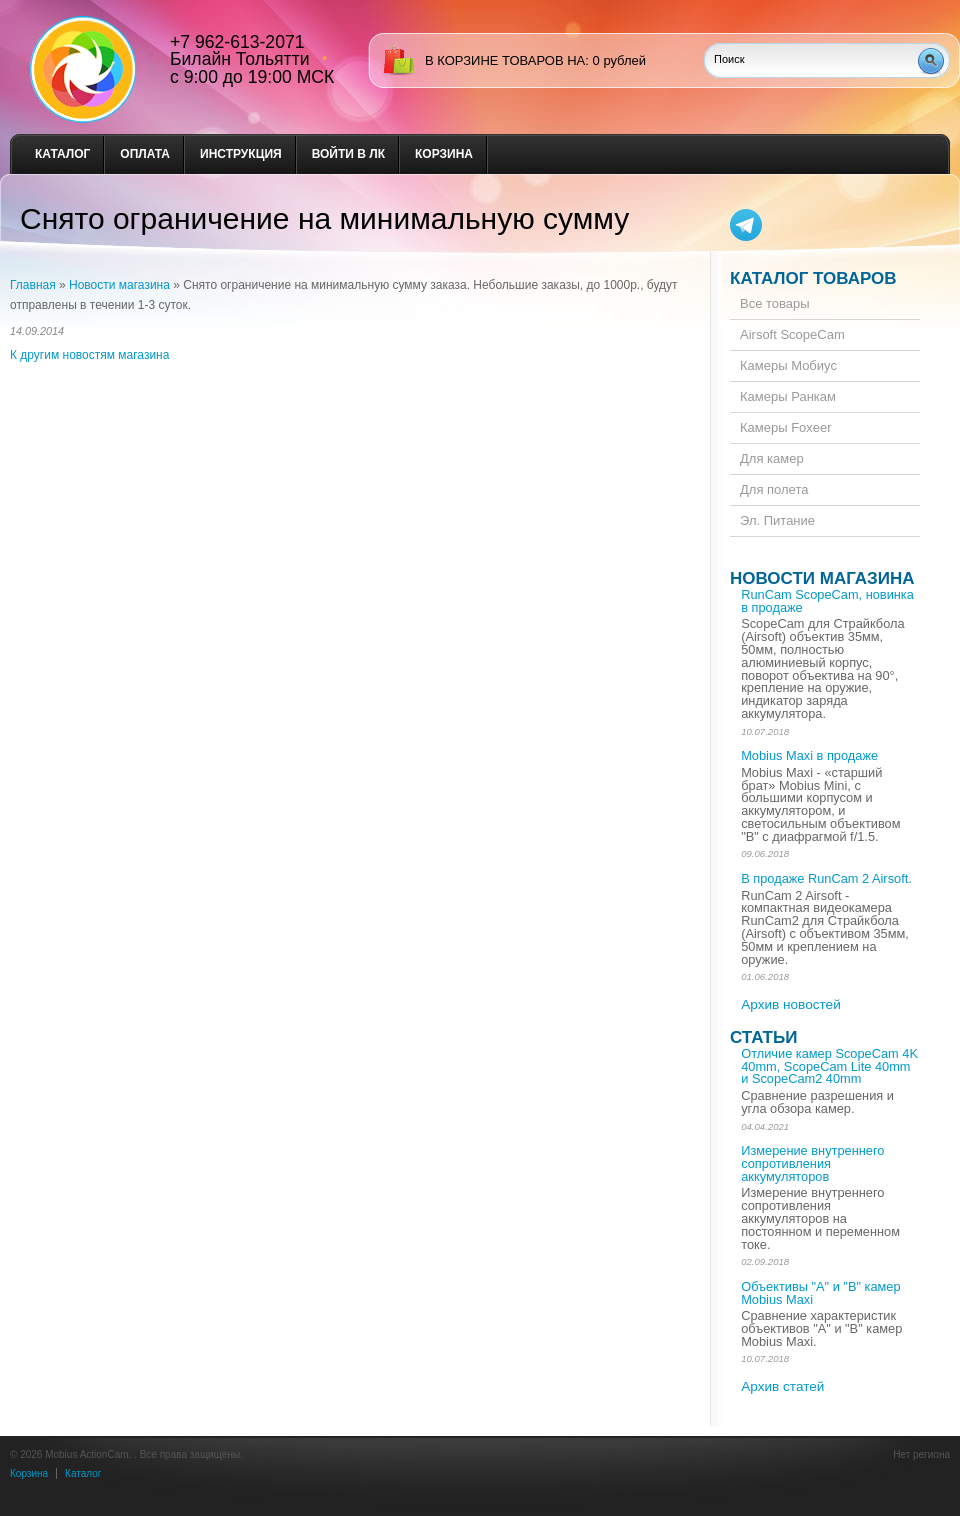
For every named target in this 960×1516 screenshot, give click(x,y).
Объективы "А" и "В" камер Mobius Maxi (820, 1293)
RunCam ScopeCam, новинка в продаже (827, 601)
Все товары (775, 303)
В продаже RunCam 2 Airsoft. (826, 878)
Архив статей (782, 1386)
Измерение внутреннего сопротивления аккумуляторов (812, 1163)
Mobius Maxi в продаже (809, 755)
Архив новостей (791, 1004)
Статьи (763, 1037)
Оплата (145, 154)
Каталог (62, 154)
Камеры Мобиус (788, 365)
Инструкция (241, 154)
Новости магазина (119, 285)
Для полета (774, 489)
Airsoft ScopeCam (792, 334)
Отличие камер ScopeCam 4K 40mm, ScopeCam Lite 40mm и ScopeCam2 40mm (829, 1066)
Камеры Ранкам (788, 396)
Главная (33, 285)
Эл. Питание (777, 520)
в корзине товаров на (505, 60)
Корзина (444, 154)
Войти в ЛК (348, 154)
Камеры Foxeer (786, 427)
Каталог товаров (813, 278)
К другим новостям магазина (89, 355)
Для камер (772, 458)
